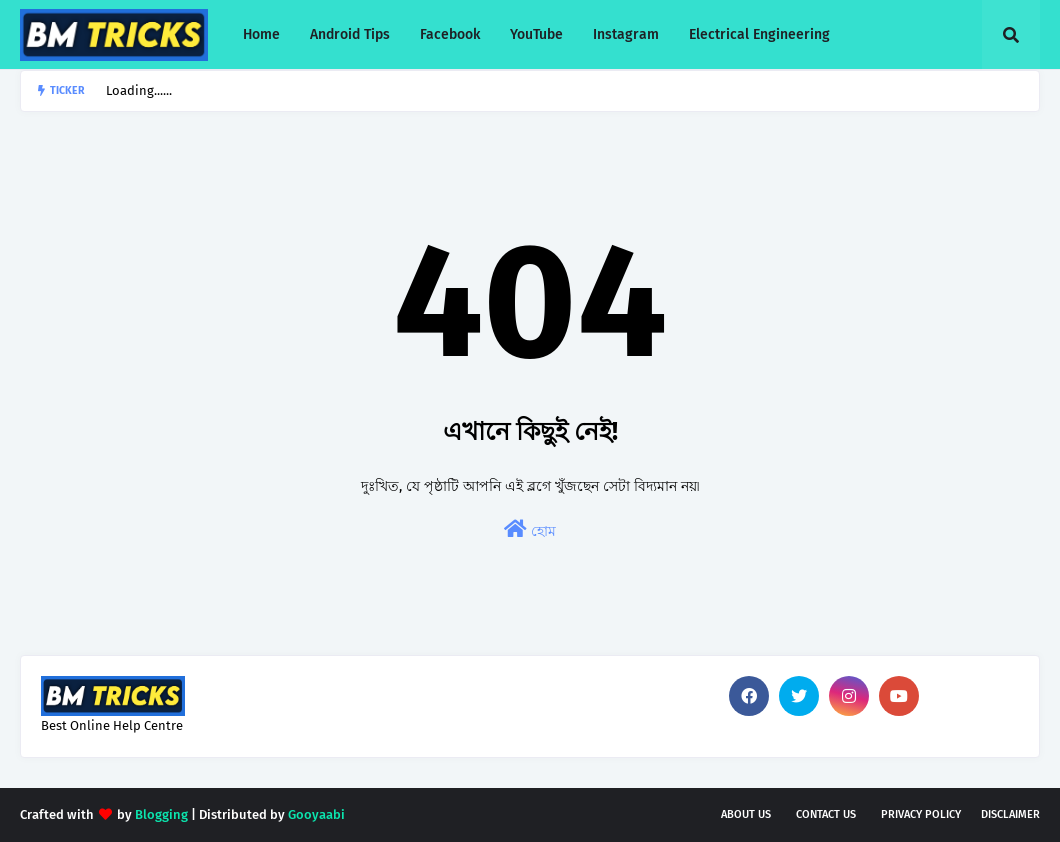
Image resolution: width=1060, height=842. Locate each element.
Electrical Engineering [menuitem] (759, 34)
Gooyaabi (316, 814)
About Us (746, 814)
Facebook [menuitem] (450, 34)
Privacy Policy (921, 814)
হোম (530, 529)
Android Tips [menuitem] (350, 34)
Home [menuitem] (261, 34)
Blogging (161, 814)
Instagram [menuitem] (626, 34)
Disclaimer (1010, 814)
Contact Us (826, 814)
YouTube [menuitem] (536, 34)
